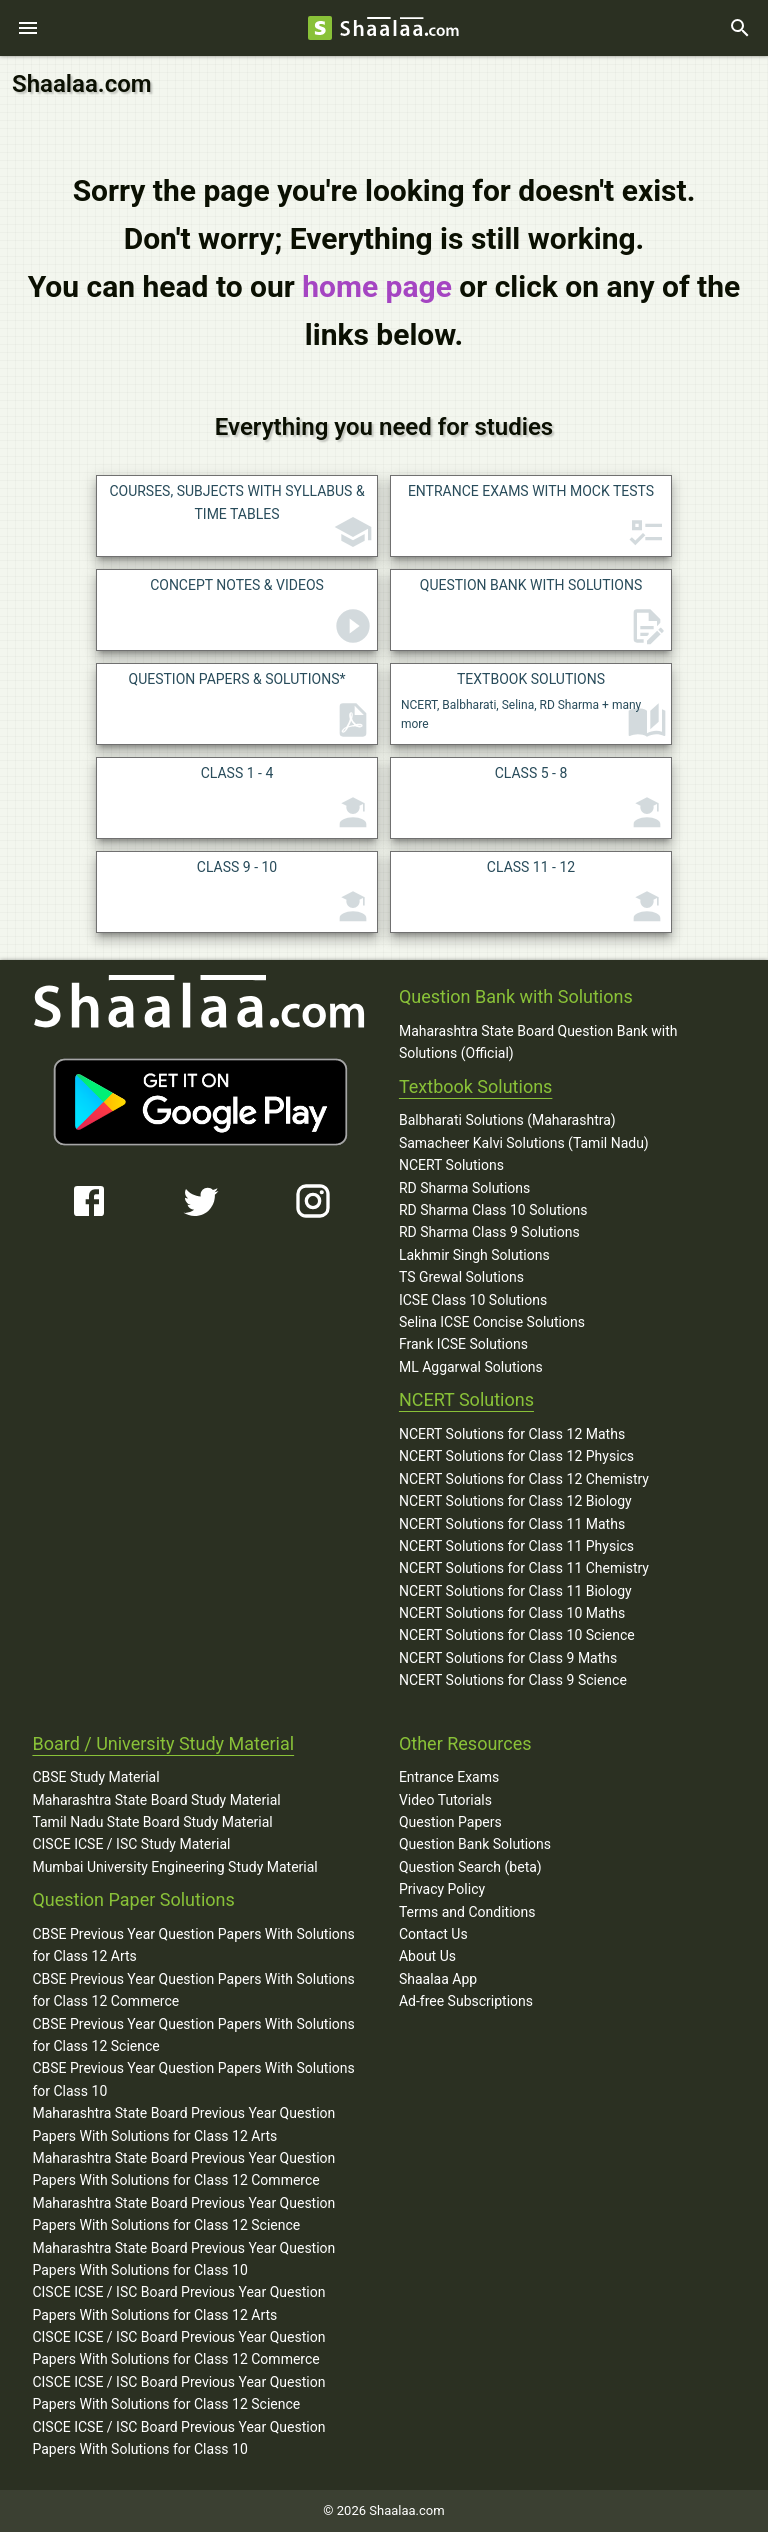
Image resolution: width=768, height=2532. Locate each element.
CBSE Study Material (95, 1777)
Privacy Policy (442, 1889)
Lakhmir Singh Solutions (474, 1255)
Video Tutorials (445, 1800)
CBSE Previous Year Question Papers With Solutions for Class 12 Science (193, 2035)
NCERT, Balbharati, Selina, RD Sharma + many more (534, 706)
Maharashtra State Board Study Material (156, 1800)
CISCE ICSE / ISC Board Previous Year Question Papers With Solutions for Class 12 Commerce (178, 2348)
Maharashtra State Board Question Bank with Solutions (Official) (538, 1042)
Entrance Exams (449, 1777)
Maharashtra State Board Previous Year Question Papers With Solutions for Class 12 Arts (183, 2124)
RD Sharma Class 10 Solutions (493, 1210)
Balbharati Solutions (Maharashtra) (507, 1120)
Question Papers (450, 1822)
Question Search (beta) (470, 1867)
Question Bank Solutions (475, 1844)
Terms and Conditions (467, 1912)
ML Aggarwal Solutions (471, 1367)
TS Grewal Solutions (461, 1277)
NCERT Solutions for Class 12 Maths (512, 1434)
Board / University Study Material (163, 1743)
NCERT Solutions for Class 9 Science (513, 1680)
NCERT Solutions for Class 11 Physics (516, 1546)
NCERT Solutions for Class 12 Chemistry (524, 1479)
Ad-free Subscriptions (466, 2001)
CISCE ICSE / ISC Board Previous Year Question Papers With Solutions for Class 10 (178, 2438)
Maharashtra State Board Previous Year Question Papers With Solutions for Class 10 (183, 2259)
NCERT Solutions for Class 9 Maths (508, 1658)
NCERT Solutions (451, 1165)
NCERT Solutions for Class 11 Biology (515, 1591)
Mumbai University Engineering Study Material (174, 1867)
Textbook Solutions (475, 1086)
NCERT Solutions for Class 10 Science (517, 1635)
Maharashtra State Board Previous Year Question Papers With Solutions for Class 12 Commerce (183, 2169)
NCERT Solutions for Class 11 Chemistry (524, 1568)
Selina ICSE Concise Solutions (492, 1322)
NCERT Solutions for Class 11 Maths (512, 1524)
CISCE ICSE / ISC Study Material (131, 1844)
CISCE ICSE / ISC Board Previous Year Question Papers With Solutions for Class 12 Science (178, 2393)
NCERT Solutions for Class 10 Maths (512, 1613)
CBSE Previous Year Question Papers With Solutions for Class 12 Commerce (193, 1990)
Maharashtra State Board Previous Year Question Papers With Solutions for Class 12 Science (183, 2214)
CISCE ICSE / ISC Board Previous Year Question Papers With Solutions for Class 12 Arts (178, 2303)
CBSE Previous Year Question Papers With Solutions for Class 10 (193, 2079)
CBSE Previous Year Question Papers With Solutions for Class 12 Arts (193, 1945)
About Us (427, 1956)
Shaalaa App (438, 1979)
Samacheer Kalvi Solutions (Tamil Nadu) (524, 1143)
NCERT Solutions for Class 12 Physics (516, 1456)
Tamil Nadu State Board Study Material (152, 1822)
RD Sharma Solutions (464, 1188)
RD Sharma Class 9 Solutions (489, 1232)
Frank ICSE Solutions (463, 1344)
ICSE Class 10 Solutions (473, 1300)
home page (377, 286)
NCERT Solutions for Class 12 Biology (515, 1501)
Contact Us (433, 1934)
